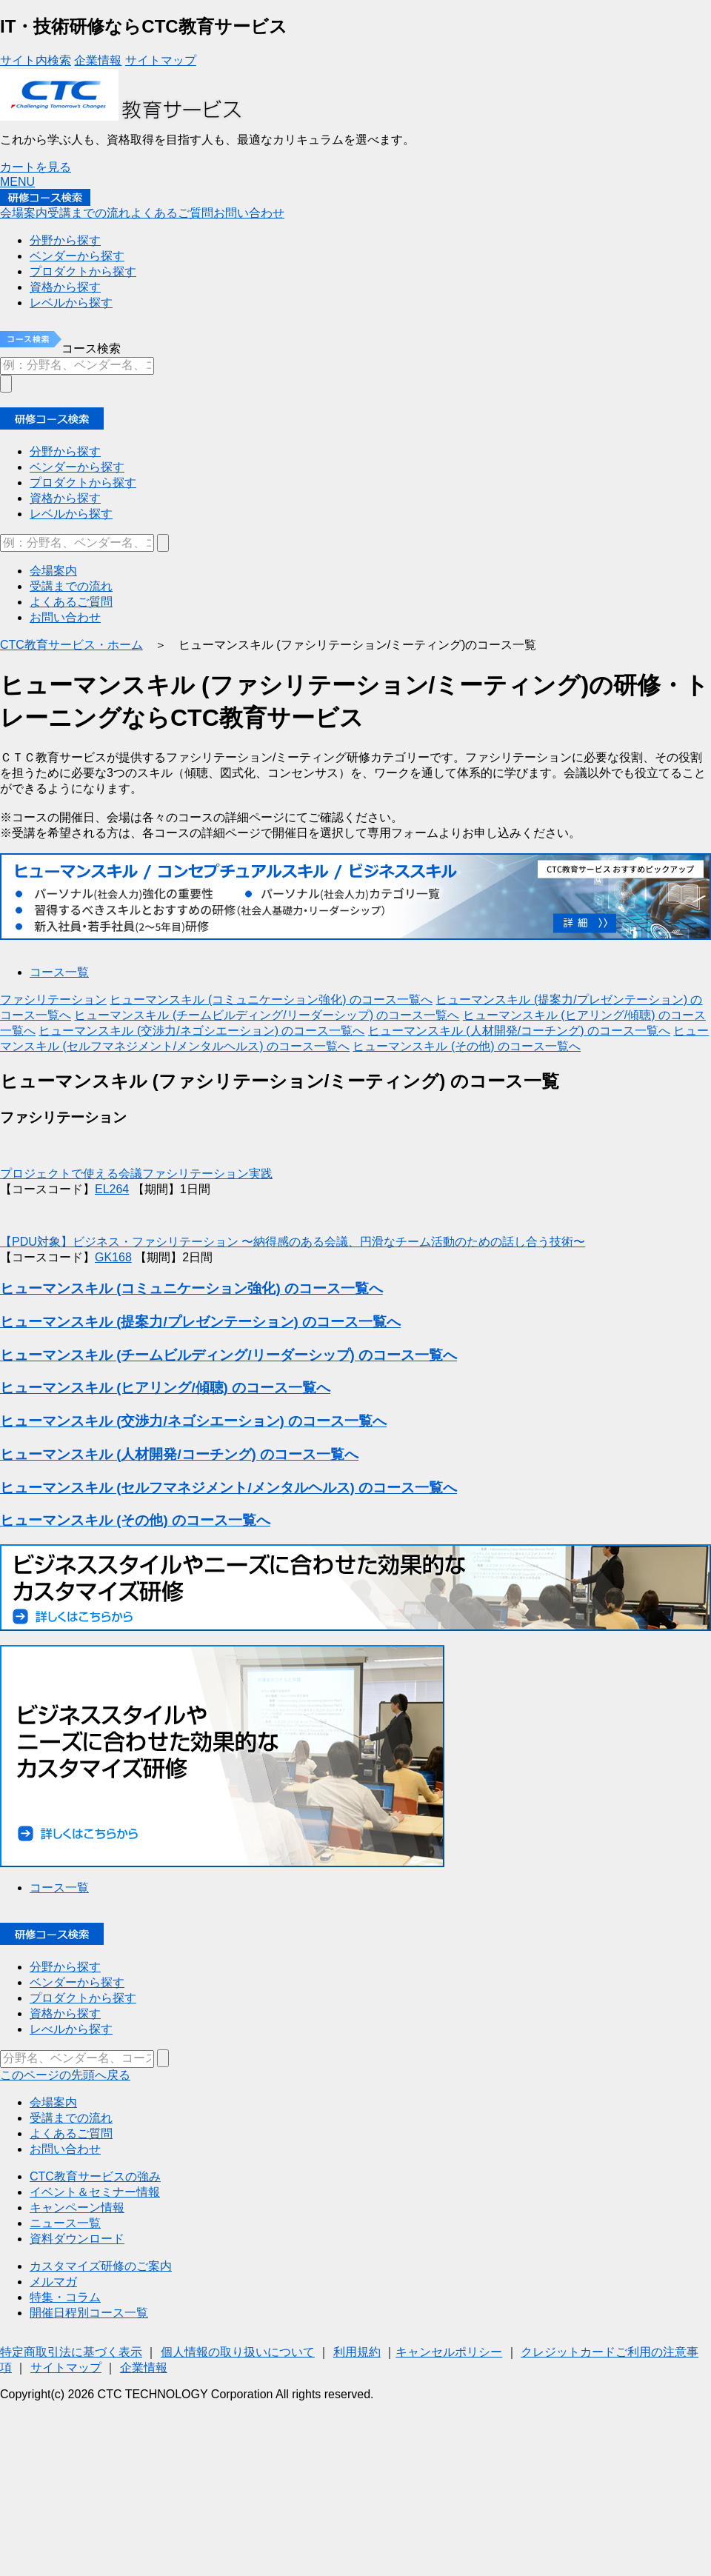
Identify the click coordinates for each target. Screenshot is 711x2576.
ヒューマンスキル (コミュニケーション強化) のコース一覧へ (271, 999)
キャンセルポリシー (448, 2352)
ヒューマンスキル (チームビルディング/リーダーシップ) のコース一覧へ (266, 1015)
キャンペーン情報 (77, 2207)
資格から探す (65, 498)
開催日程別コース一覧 (89, 2312)
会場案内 (23, 213)
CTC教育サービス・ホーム (71, 644)
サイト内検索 (35, 60)
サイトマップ (160, 60)
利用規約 (357, 2352)
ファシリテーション (53, 999)
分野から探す (65, 451)
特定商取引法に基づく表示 (71, 2352)
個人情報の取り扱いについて (238, 2352)
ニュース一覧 (65, 2223)
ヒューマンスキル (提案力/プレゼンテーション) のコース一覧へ (200, 1321)
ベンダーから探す (77, 467)
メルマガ (53, 2281)
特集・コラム (65, 2297)
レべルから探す (71, 2029)
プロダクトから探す (83, 482)
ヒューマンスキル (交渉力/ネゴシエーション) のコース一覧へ (201, 1030)
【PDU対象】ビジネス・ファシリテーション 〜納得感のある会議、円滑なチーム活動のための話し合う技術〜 (292, 1241)
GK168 (113, 1257)
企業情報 (97, 60)
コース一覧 (59, 972)
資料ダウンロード (77, 2238)
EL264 (112, 1189)
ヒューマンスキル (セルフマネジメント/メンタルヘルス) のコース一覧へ (228, 1487)
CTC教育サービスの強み (95, 2176)
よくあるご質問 (171, 213)
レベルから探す (71, 513)
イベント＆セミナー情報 (95, 2192)
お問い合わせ (248, 213)
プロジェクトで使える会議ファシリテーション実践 (136, 1173)
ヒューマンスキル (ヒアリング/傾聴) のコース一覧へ (165, 1387)
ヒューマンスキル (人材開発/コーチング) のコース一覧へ (519, 1030)
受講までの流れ (88, 213)
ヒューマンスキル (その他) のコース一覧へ (467, 1046)
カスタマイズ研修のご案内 (101, 2266)
